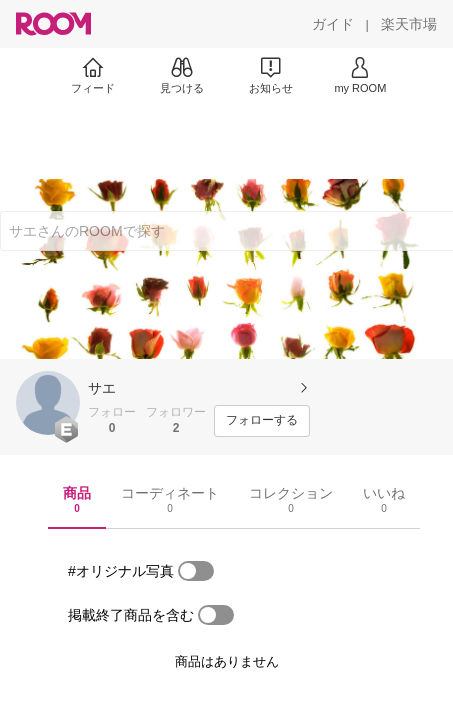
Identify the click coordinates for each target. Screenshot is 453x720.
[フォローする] (262, 421)
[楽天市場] (409, 24)
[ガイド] (333, 24)
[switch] (196, 571)
